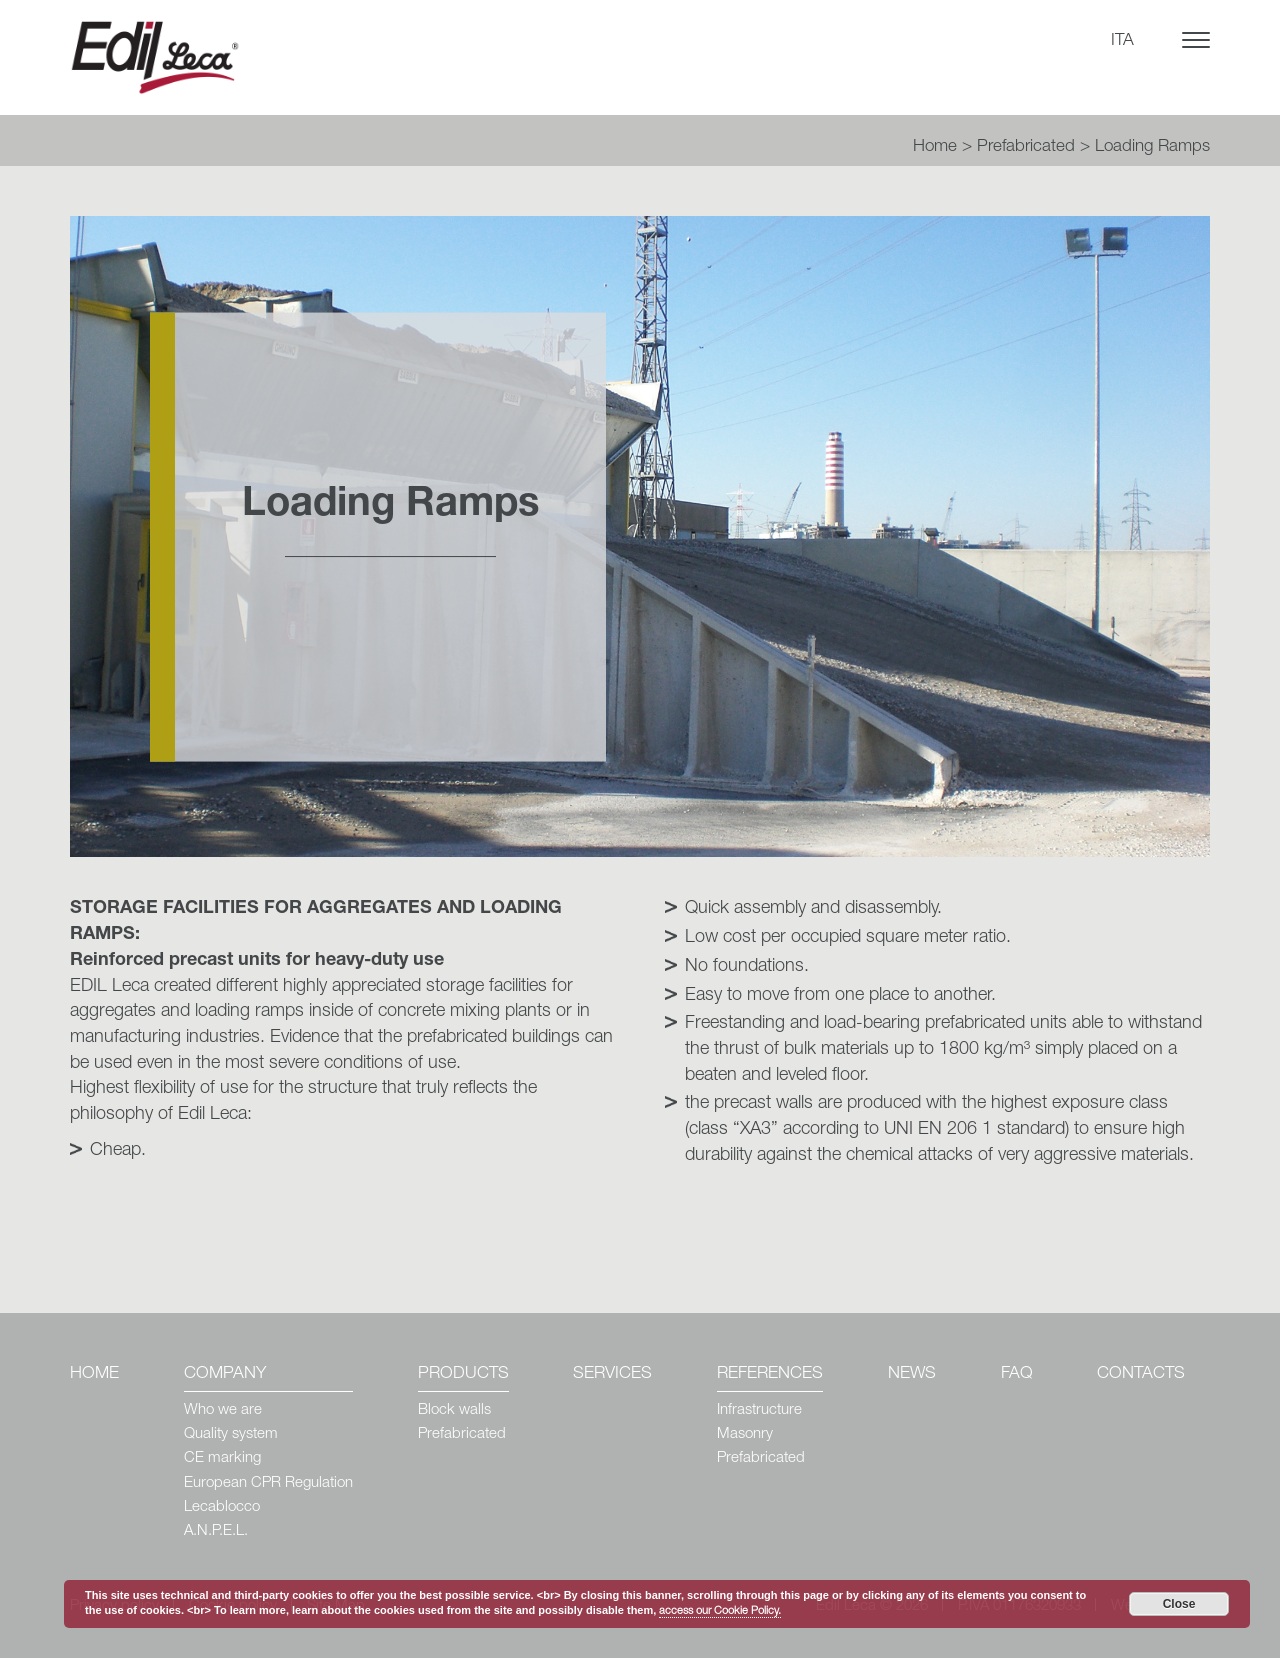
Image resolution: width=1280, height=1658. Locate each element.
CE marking (222, 1458)
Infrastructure (759, 1410)
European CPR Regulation (268, 1483)
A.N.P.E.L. (216, 1531)
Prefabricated (1026, 147)
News (912, 1374)
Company (225, 1374)
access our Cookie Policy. (720, 1611)
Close (1179, 1604)
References (770, 1374)
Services (612, 1374)
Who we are (223, 1410)
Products (463, 1374)
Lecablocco (222, 1507)
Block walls (454, 1410)
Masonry (745, 1434)
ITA (1122, 41)
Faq (1017, 1374)
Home (935, 147)
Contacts (1141, 1374)
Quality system (231, 1434)
